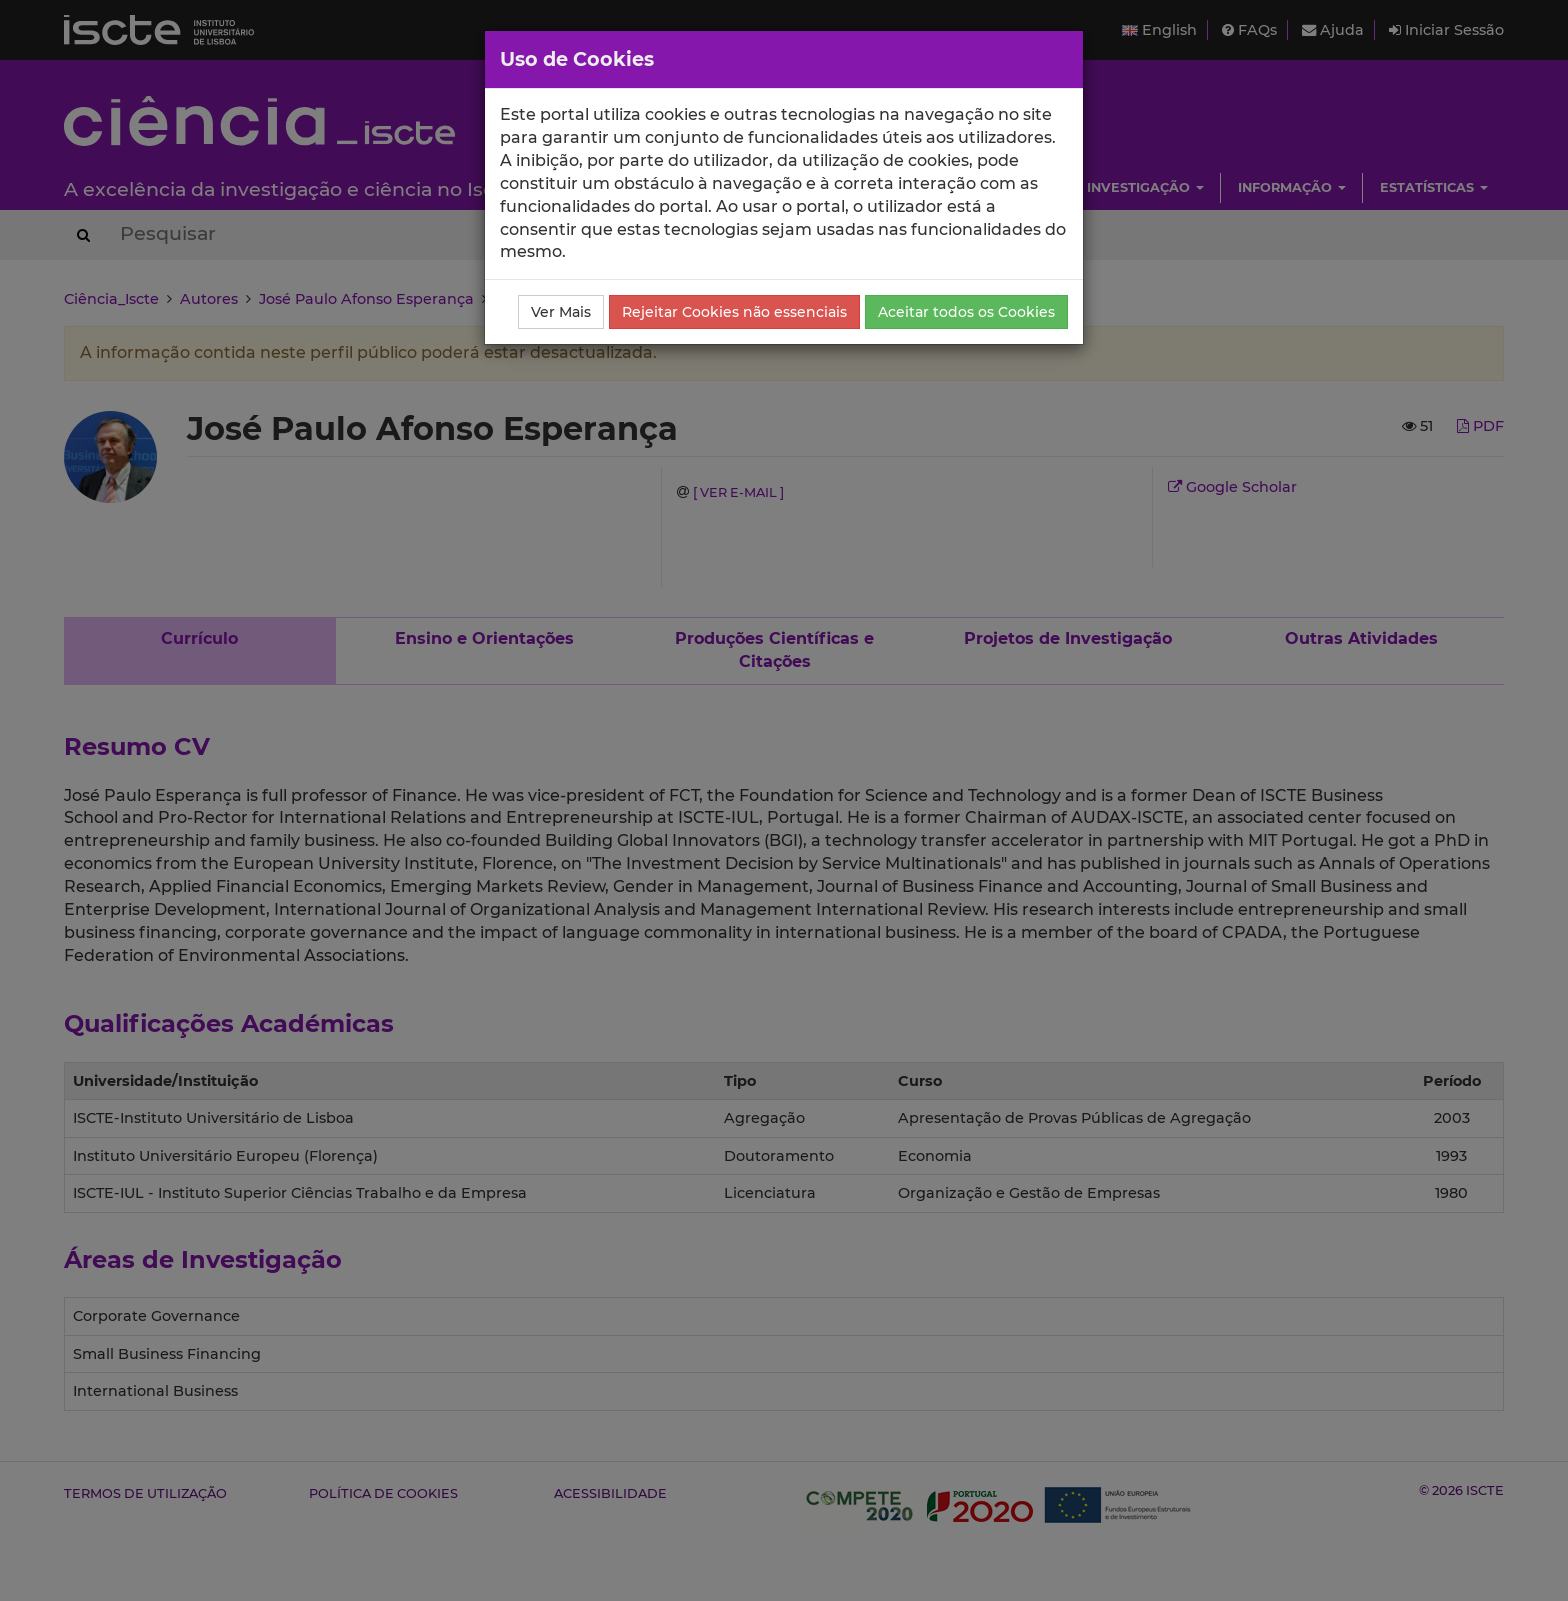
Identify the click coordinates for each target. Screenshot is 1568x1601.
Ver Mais (561, 312)
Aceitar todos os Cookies (966, 312)
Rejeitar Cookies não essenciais (734, 312)
